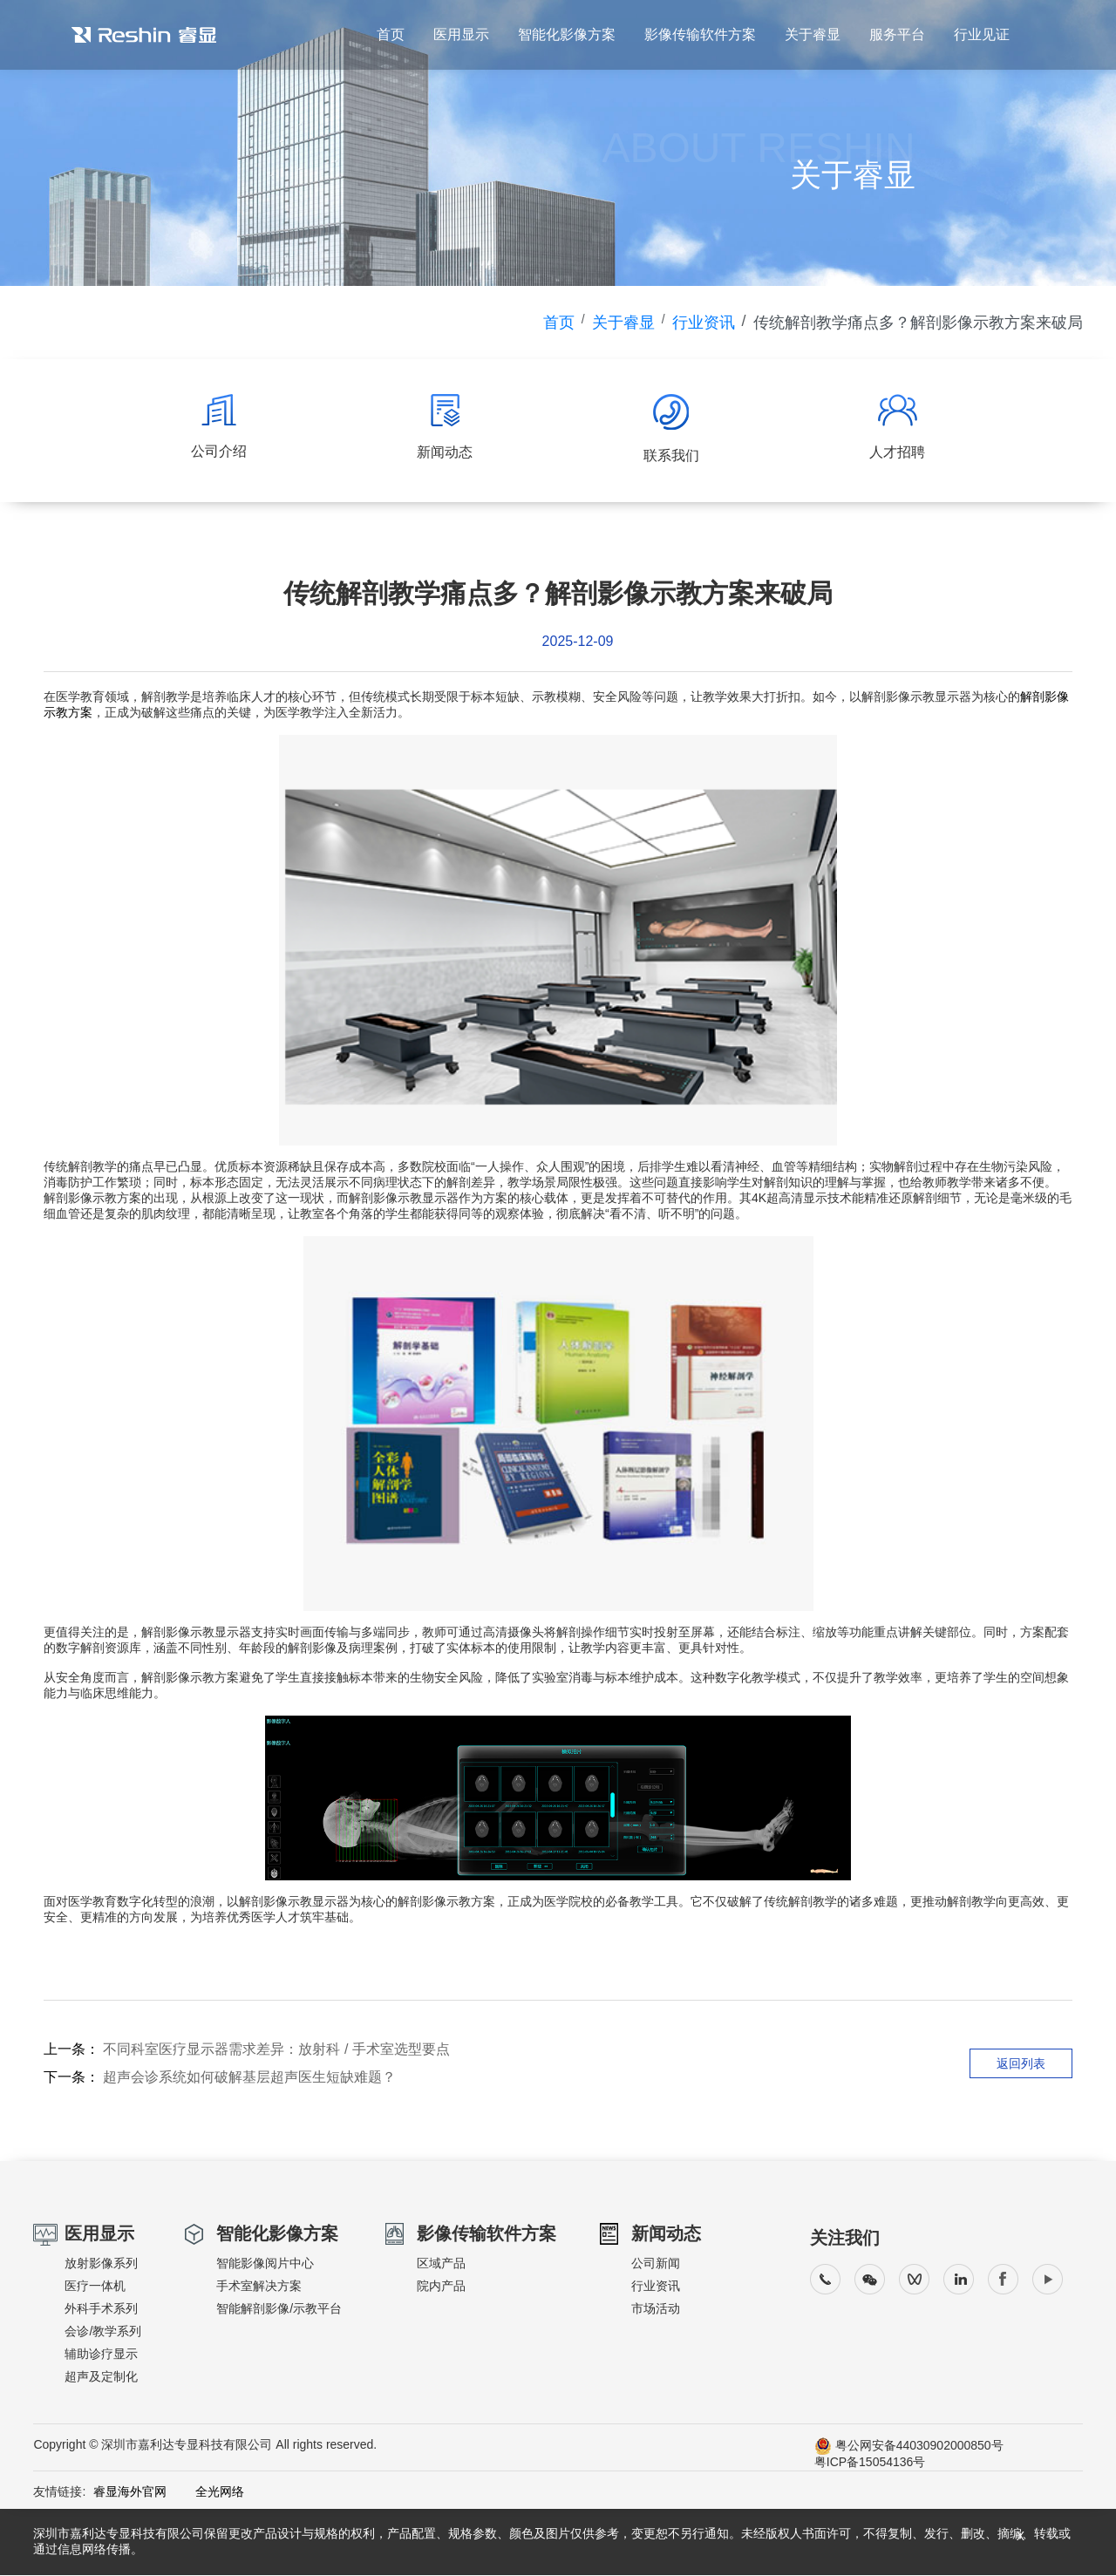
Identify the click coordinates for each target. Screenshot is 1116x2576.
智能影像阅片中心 (265, 2264)
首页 (386, 34)
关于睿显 (811, 34)
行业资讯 (703, 322)
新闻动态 (666, 2234)
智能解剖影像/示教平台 (279, 2309)
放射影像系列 (101, 2264)
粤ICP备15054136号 (870, 2463)
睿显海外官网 (130, 2492)
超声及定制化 (101, 2377)
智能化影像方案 (563, 34)
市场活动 (655, 2309)
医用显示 (458, 34)
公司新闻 (655, 2264)
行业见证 (982, 34)
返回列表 (1021, 2064)
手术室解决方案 (259, 2287)
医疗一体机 (95, 2287)
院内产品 (441, 2287)
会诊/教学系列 (103, 2332)
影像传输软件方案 (697, 34)
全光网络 (207, 2492)
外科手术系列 (101, 2309)
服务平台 (896, 34)
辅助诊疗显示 (101, 2355)
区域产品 (441, 2264)
